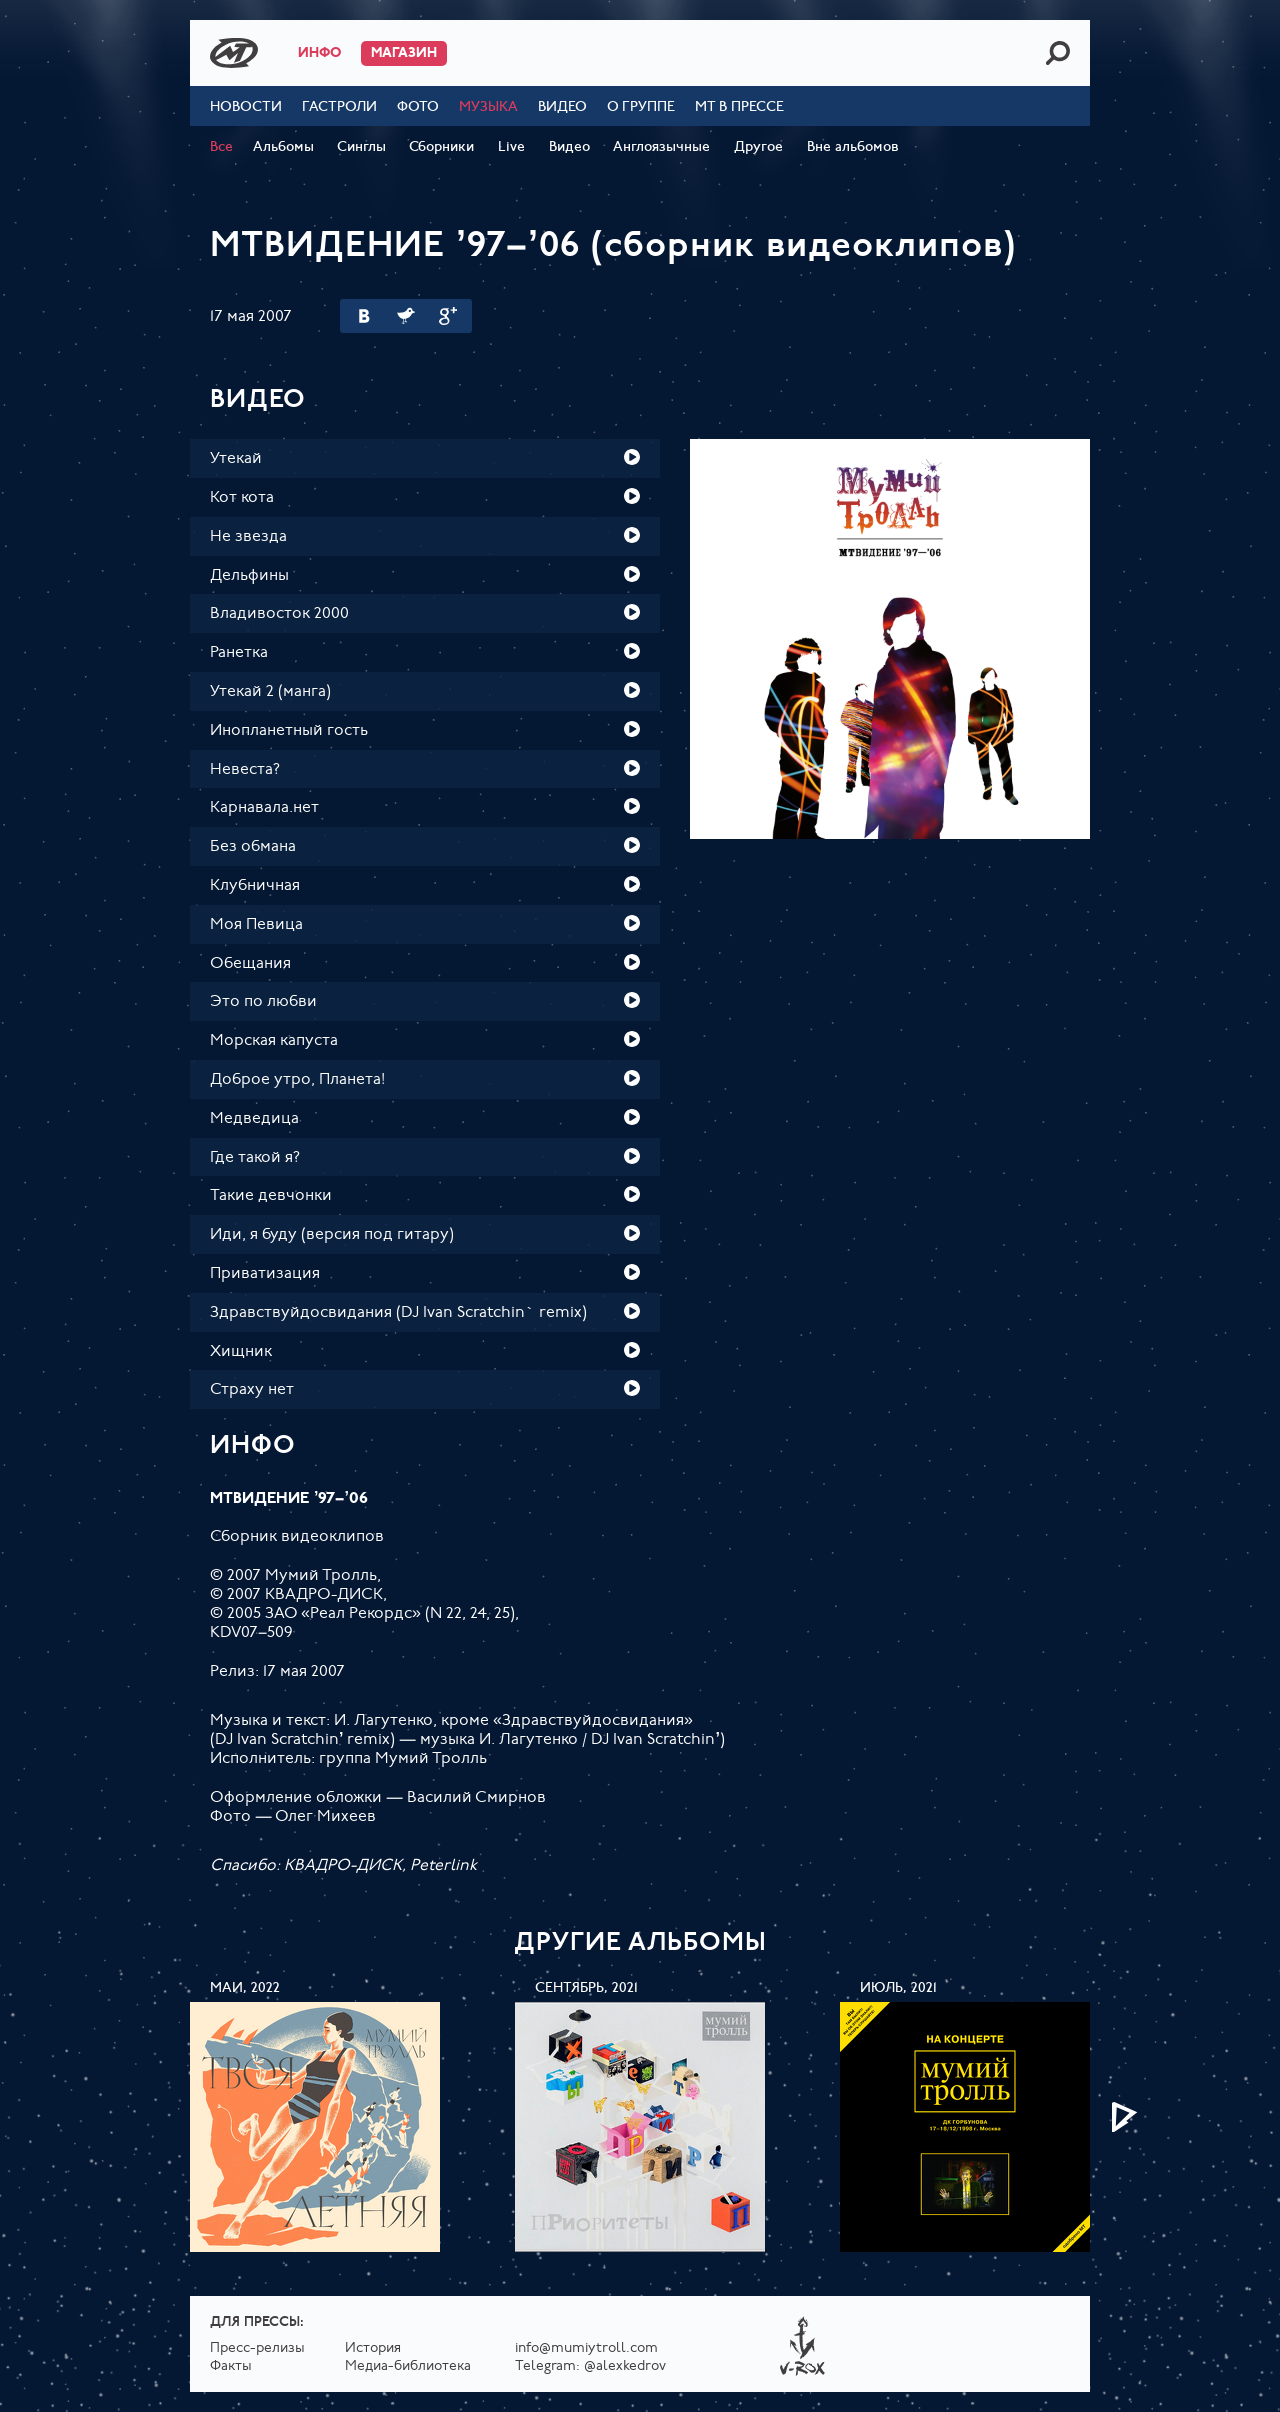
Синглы (361, 147)
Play (632, 457)
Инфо (319, 53)
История (373, 2348)
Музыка (488, 107)
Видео (562, 107)
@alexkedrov (625, 2366)
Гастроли (339, 107)
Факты (231, 2366)
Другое (758, 147)
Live (511, 147)
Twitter (406, 316)
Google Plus (448, 316)
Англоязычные (661, 147)
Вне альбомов (853, 147)
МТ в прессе (739, 107)
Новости (246, 107)
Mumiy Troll (234, 53)
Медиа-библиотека (408, 2366)
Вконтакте (364, 316)
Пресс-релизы (257, 2348)
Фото (418, 107)
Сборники (441, 147)
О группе (641, 107)
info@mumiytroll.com (586, 2348)
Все (221, 147)
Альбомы (283, 147)
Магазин (404, 53)
